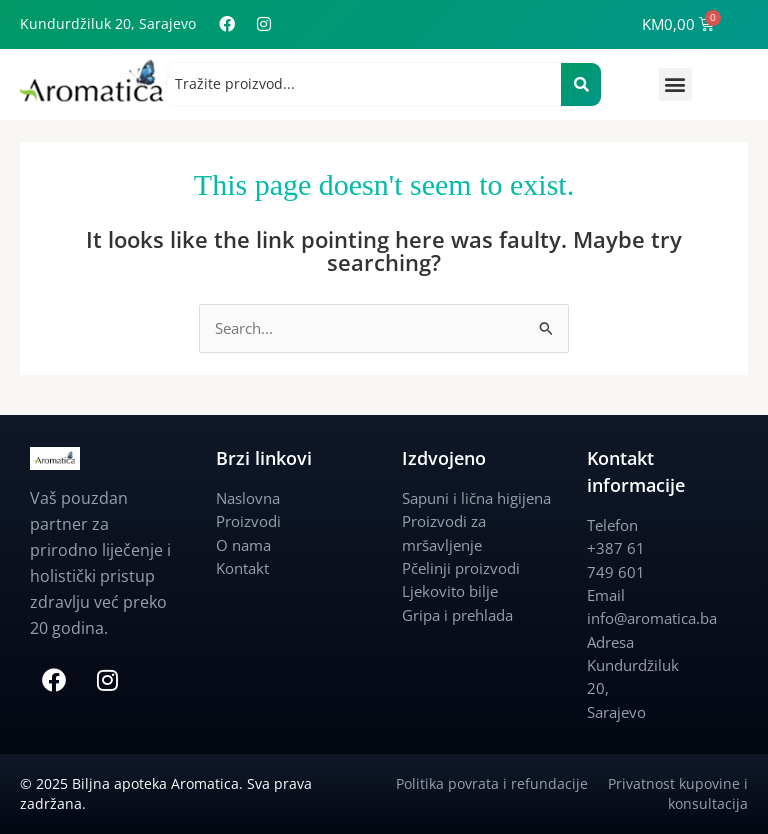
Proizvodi (248, 521)
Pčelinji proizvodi (461, 568)
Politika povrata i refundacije (502, 783)
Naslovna (248, 498)
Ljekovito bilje (450, 591)
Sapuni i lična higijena (476, 498)
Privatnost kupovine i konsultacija (678, 793)
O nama (243, 545)
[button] (675, 84)
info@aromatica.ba (652, 618)
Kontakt (242, 568)
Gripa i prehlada (457, 615)
